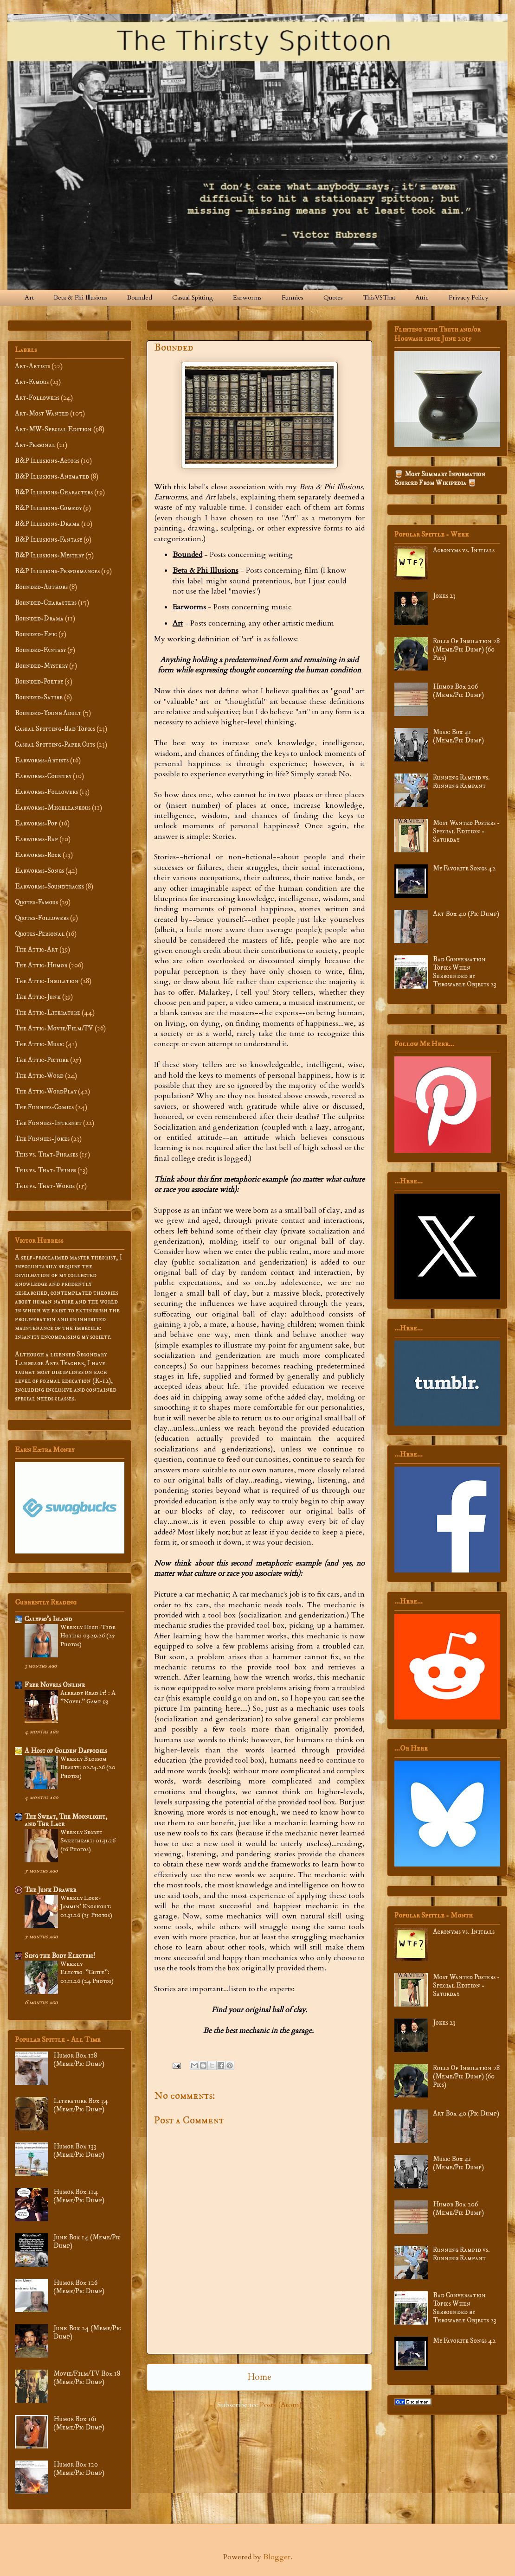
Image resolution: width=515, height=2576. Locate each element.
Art (29, 297)
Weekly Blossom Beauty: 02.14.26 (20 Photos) (88, 1767)
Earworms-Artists (42, 760)
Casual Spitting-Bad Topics (55, 728)
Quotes (333, 297)
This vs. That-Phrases (46, 1154)
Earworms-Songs (39, 870)
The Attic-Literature (47, 1012)
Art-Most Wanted (42, 413)
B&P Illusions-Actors (47, 460)
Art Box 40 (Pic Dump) (466, 913)
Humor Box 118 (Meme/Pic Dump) (78, 2059)
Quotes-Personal (39, 933)
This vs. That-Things (45, 1170)
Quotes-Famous (36, 902)
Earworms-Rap (36, 839)
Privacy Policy (468, 297)
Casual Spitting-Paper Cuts (55, 744)
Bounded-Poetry (39, 681)
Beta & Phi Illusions (80, 297)
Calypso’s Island (48, 1619)
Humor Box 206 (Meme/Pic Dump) (458, 690)
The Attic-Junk (38, 996)
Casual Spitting (192, 297)
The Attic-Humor (41, 965)
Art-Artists (32, 366)
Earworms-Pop (36, 823)
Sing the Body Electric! (60, 1955)
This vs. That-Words (45, 1186)
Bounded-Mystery (41, 665)
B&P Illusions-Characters (54, 492)
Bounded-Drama (39, 618)
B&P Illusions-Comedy (48, 508)
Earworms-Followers (46, 791)
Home (259, 2377)
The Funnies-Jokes (42, 1138)
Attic (422, 297)
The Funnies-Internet (48, 1123)
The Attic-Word (39, 1075)
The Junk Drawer (50, 1890)
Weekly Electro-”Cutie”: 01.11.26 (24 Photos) (87, 1972)
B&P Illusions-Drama (47, 523)
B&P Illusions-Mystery (49, 555)
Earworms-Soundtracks (49, 886)
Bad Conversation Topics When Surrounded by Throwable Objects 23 (464, 972)
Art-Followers (37, 397)
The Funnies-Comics (44, 1107)
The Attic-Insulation (47, 981)
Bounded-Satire (39, 697)
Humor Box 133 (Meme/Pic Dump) (78, 2150)
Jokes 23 (444, 595)
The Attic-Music (39, 1044)
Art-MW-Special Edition (53, 429)
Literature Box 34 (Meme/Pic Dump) (80, 2105)
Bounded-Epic (36, 634)
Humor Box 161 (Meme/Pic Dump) (78, 2423)
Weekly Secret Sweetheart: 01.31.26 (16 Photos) (88, 1841)
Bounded (139, 297)
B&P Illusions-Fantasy (48, 539)
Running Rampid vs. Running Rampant (461, 781)
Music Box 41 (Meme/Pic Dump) (458, 736)
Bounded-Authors (41, 586)
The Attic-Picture (42, 1059)
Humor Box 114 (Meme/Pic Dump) (78, 2196)
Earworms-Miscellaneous (52, 807)
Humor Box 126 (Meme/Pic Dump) (78, 2286)
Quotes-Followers (42, 918)
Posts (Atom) (281, 2405)
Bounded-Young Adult (48, 713)
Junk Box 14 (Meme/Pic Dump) (87, 2241)
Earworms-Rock (38, 854)
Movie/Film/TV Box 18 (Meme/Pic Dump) (86, 2377)
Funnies (292, 297)
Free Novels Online (55, 1685)
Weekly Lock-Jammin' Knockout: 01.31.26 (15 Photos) (86, 1906)
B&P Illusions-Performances (57, 571)
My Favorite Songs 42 (464, 868)
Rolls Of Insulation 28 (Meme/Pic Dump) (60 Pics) (466, 649)
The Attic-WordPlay (46, 1091)
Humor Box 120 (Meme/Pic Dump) (78, 2468)
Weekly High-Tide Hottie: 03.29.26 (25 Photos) (88, 1636)
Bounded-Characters (46, 602)
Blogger (276, 2557)
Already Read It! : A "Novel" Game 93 (88, 1697)
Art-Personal (35, 445)
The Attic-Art (36, 949)
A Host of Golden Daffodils (66, 1750)
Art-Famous (32, 381)
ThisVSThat (379, 297)
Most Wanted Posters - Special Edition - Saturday (466, 831)
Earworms (247, 297)
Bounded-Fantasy (40, 650)
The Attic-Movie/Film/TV (54, 1028)
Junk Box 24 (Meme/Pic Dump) (87, 2332)
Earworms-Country (43, 776)
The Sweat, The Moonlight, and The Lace (66, 1820)
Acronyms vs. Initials (464, 550)
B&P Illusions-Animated (52, 476)
